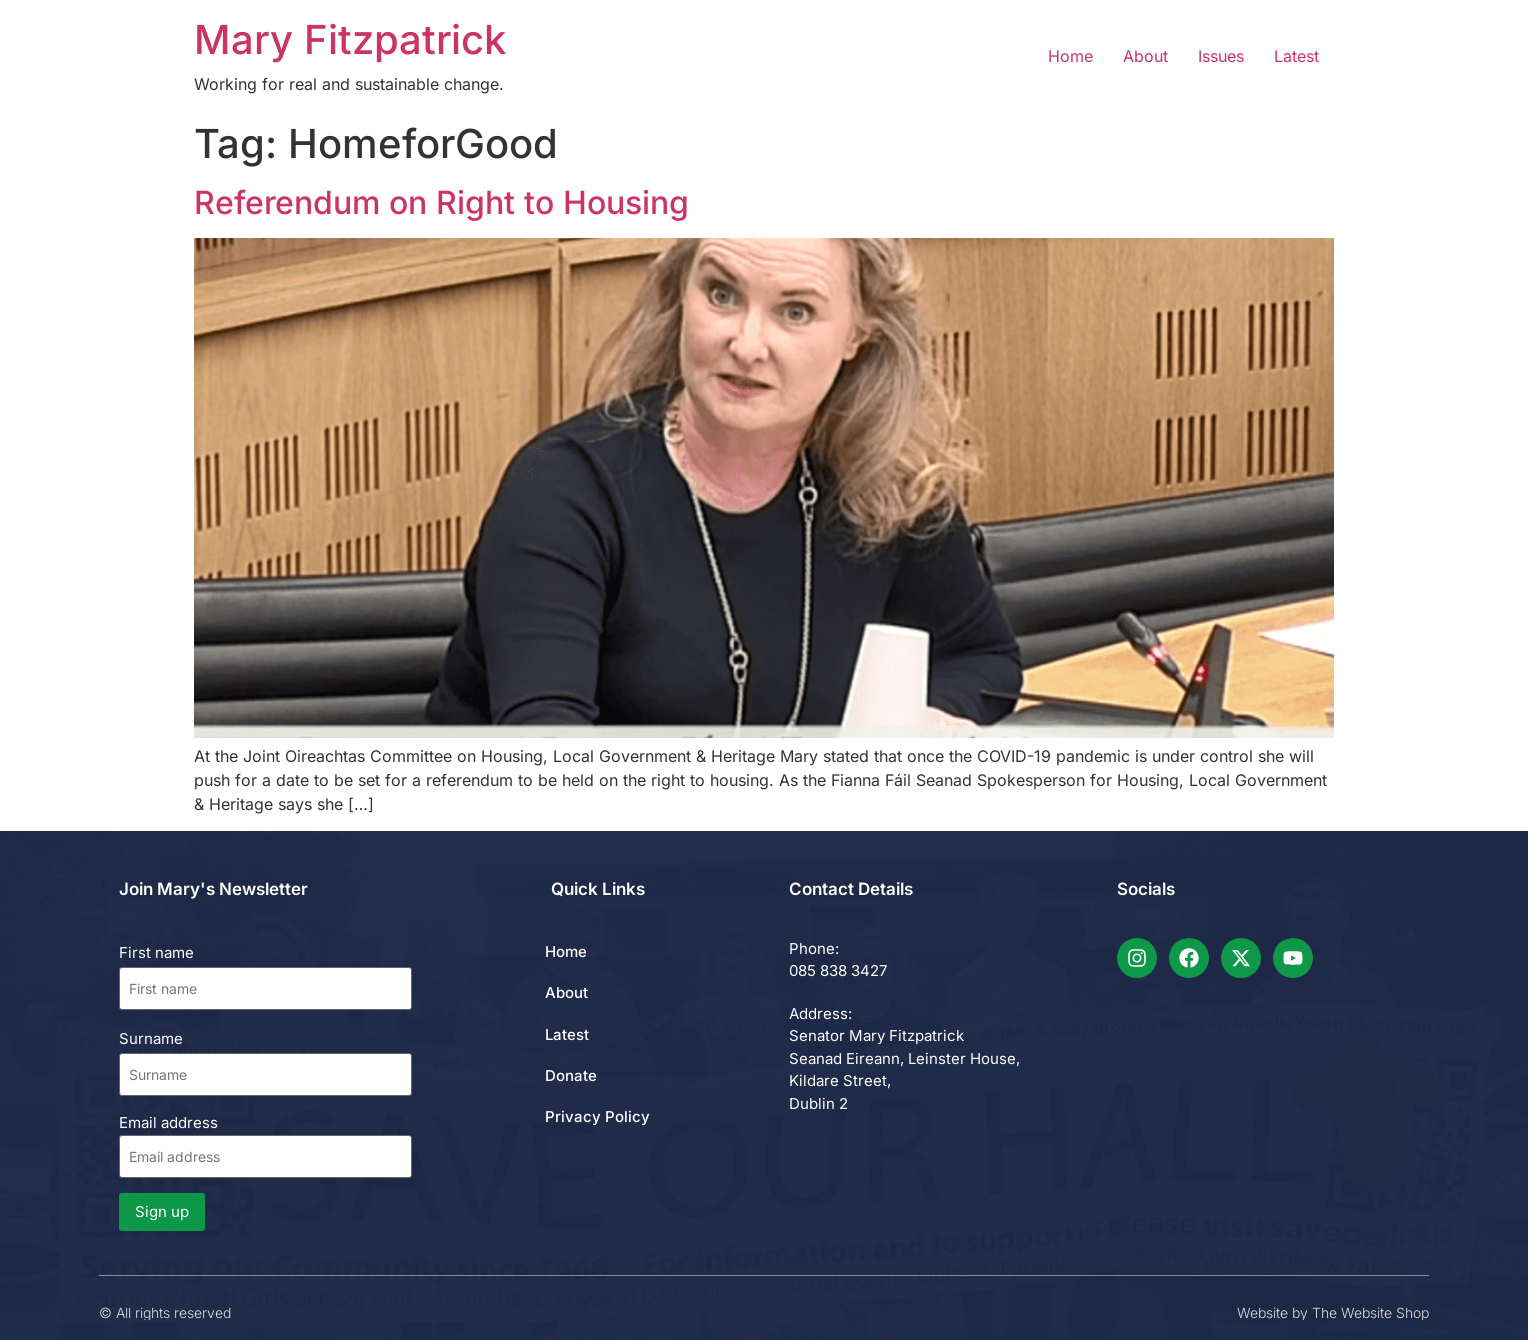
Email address (265, 1145)
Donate (571, 1075)
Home (1070, 56)
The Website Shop (1370, 1312)
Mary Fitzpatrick (350, 39)
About (1145, 56)
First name (156, 952)
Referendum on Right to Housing (441, 202)
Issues (1221, 56)
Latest (1296, 56)
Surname (151, 1038)
